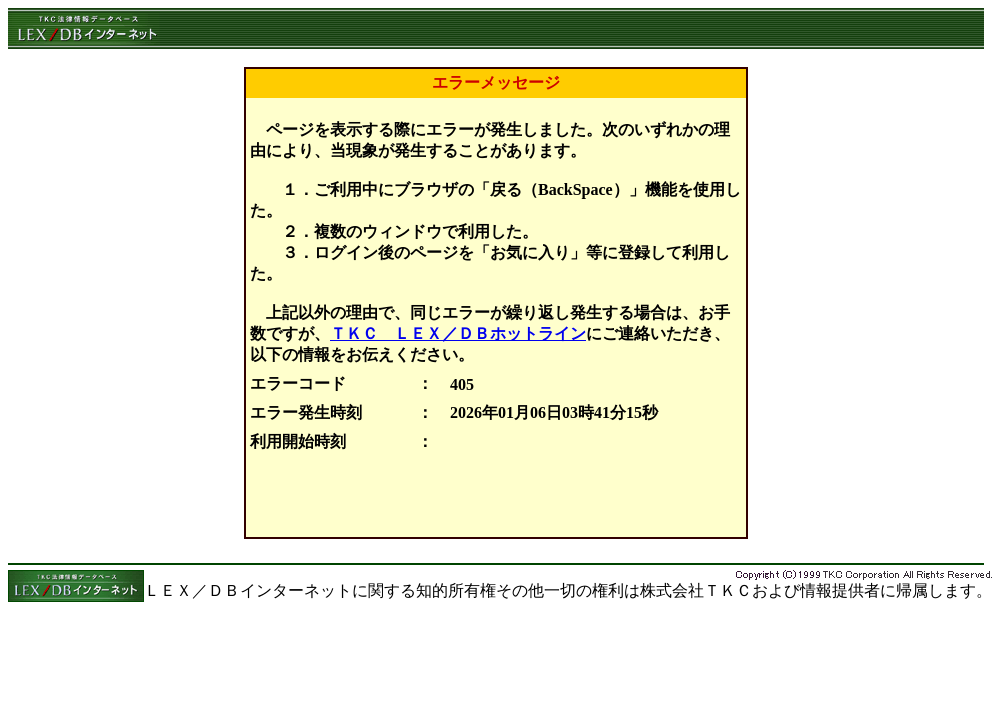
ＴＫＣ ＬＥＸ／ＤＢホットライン (458, 333)
